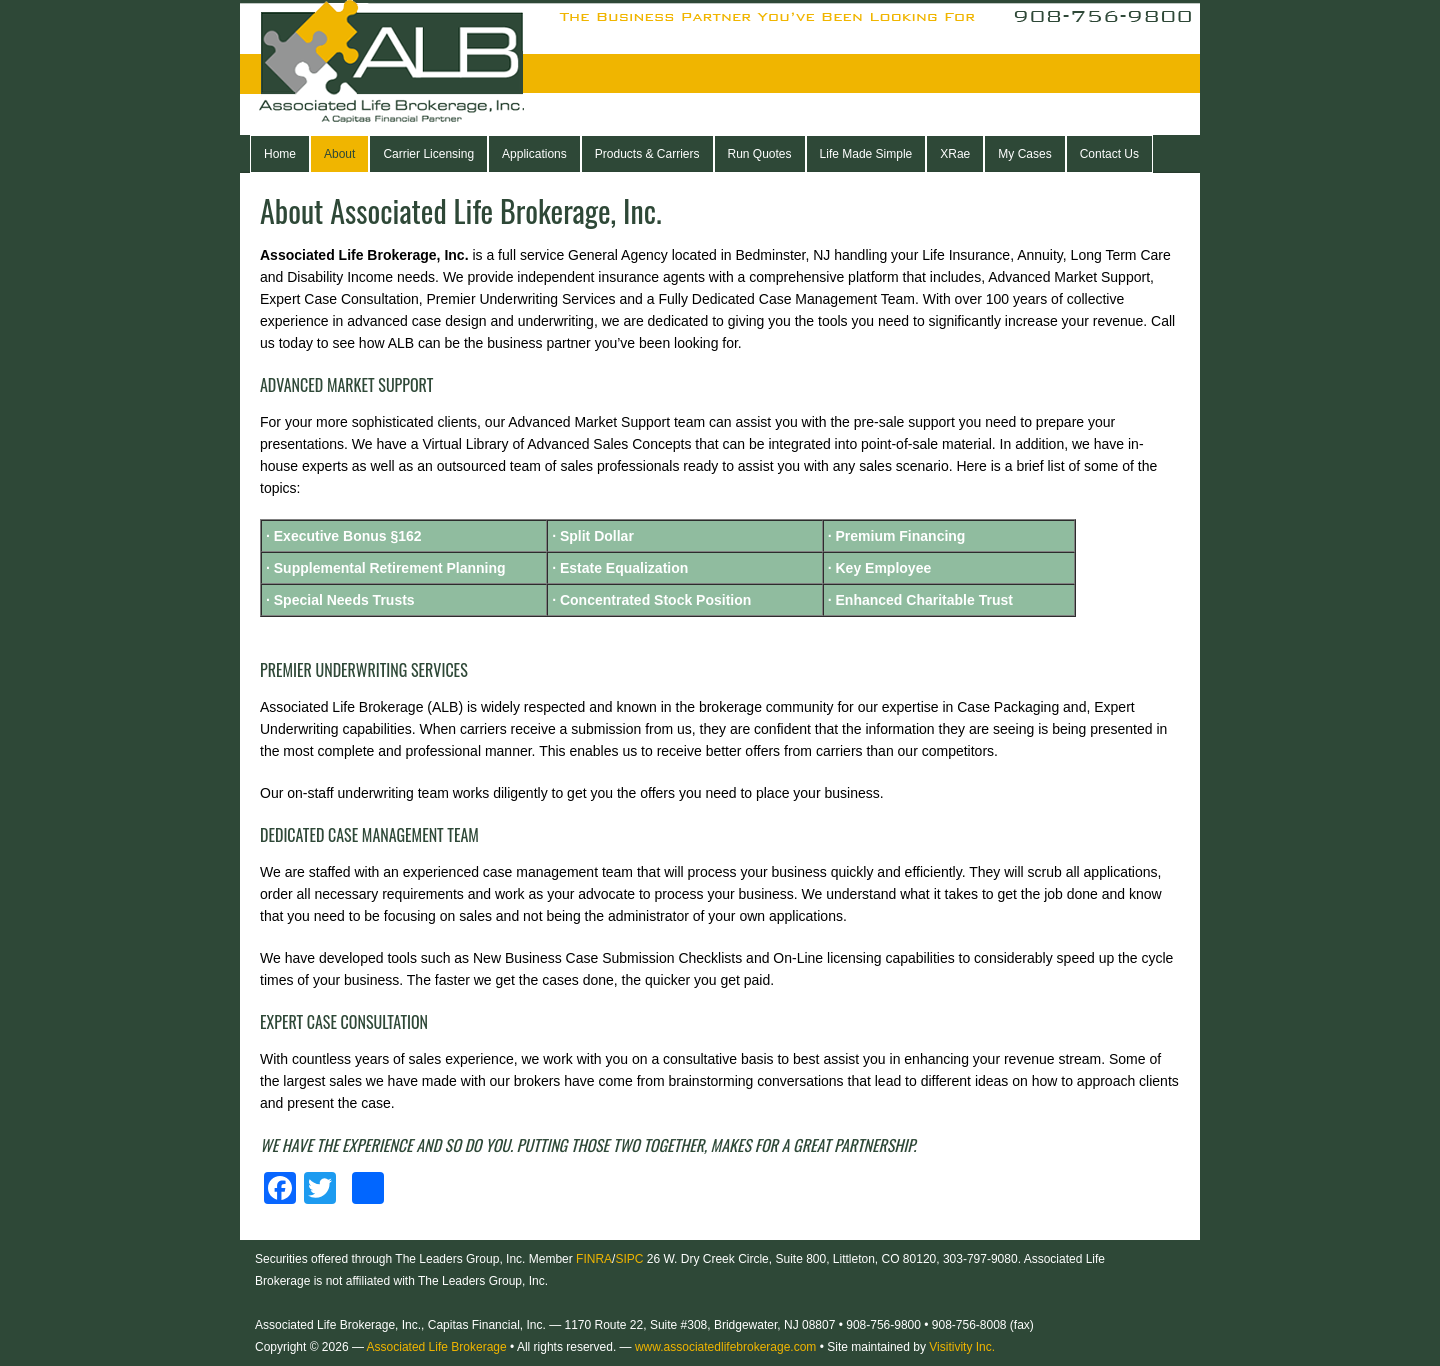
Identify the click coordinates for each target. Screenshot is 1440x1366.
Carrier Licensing (428, 154)
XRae (955, 154)
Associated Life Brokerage (425, 67)
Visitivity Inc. (962, 1347)
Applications (534, 154)
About (339, 154)
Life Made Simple (866, 154)
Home (280, 154)
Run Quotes (760, 154)
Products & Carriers (647, 154)
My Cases (1024, 154)
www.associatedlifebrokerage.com (725, 1347)
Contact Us (1109, 154)
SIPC (629, 1259)
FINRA (594, 1259)
